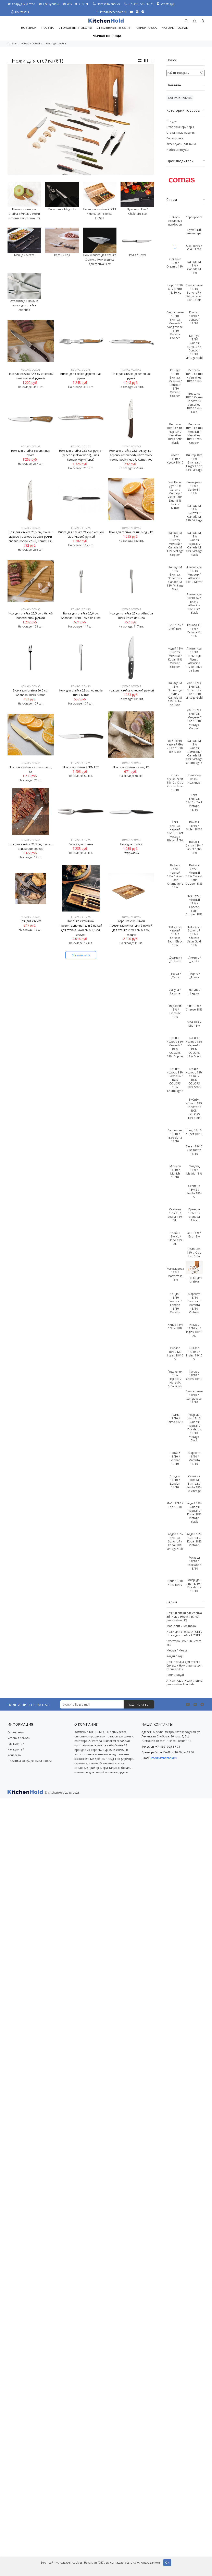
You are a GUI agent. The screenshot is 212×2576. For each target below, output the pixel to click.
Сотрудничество (23, 4)
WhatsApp (168, 4)
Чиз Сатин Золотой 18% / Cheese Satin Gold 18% (194, 936)
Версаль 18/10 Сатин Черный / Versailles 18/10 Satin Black (175, 433)
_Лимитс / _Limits (194, 959)
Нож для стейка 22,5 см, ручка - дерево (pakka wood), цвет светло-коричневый (81, 455)
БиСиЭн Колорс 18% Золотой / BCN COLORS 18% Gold (194, 1109)
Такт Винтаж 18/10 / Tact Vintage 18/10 (194, 802)
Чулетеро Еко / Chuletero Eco (183, 1643)
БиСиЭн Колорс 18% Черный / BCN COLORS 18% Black (194, 1047)
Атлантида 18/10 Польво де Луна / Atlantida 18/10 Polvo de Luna (194, 659)
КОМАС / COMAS (30, 43)
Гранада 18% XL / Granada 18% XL (194, 1214)
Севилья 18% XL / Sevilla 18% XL (175, 1214)
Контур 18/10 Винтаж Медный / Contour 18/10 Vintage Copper (175, 383)
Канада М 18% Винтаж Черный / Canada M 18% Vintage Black (194, 544)
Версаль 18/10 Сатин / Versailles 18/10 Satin (194, 375)
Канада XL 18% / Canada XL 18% (194, 630)
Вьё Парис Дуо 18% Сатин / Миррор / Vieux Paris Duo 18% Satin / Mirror (175, 495)
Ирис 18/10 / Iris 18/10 (175, 1582)
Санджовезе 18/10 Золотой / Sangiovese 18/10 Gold (194, 292)
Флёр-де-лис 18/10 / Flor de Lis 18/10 (194, 1585)
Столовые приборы (75, 28)
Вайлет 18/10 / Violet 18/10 (194, 825)
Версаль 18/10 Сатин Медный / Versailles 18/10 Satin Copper (194, 433)
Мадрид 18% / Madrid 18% (194, 1169)
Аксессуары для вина (181, 144)
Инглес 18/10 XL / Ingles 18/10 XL (194, 1330)
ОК (167, 2562)
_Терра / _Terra (175, 975)
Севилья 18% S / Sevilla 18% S (194, 1191)
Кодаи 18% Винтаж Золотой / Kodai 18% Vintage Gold (175, 1541)
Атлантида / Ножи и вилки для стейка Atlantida (184, 1682)
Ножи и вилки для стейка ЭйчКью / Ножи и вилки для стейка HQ (184, 1616)
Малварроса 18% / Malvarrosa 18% (175, 1274)
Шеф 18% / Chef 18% (175, 627)
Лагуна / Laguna (175, 991)
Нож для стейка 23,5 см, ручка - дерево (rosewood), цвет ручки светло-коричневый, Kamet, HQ (30, 536)
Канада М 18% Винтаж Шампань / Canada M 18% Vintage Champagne (194, 752)
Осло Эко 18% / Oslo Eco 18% (194, 1252)
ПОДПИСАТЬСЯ (139, 1704)
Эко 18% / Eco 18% (194, 1234)
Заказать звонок (109, 4)
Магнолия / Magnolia (181, 1626)
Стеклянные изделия (114, 28)
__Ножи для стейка (54, 43)
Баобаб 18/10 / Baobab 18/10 (175, 1458)
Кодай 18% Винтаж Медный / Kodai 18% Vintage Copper (175, 657)
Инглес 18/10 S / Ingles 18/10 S (194, 1353)
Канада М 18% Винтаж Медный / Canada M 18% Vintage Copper (175, 544)
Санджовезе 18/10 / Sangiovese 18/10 (194, 1396)
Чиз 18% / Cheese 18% (194, 1007)
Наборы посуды (175, 28)
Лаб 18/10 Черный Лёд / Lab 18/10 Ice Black (175, 746)
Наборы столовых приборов (175, 220)
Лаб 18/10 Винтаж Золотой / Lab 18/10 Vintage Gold (194, 690)
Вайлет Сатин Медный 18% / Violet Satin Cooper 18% (194, 874)
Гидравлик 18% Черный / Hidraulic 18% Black (175, 1378)
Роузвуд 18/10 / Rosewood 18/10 (194, 1563)
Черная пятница (107, 36)
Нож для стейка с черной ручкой (131, 690)
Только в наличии (179, 98)
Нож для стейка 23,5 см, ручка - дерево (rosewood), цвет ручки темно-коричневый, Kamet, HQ (131, 455)
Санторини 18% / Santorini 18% (194, 487)
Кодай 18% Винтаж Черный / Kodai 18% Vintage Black (194, 1512)
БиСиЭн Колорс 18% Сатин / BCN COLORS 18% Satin (194, 1078)
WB (69, 4)
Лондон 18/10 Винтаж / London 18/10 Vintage (175, 1303)
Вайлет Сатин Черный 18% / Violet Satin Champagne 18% (175, 876)
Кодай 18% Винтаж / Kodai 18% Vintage (194, 1539)
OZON (83, 4)
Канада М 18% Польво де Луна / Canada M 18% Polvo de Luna (175, 694)
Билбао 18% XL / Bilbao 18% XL (175, 1238)
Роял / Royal (175, 1675)
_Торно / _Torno (194, 975)
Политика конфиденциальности (30, 1761)
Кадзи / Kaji (174, 1656)
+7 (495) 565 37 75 (141, 4)
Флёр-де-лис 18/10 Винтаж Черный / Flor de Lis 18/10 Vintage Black (194, 1427)
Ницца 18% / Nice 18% (175, 1326)
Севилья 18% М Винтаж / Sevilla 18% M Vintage (194, 1483)
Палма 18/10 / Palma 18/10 (175, 1418)
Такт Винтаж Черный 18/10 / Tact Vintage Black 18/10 (175, 831)
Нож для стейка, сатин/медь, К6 (131, 532)
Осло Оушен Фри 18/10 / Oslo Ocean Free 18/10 (175, 782)
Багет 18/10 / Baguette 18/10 (194, 1150)
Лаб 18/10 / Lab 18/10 (175, 1505)
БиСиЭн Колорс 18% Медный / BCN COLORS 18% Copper (174, 1047)
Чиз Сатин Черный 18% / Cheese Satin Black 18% (175, 936)
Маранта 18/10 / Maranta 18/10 (194, 1458)
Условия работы (19, 1738)
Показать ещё (81, 955)
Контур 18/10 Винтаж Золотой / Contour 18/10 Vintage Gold (194, 347)
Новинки (28, 28)
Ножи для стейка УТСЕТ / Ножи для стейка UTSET (184, 1633)
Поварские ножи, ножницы (194, 778)
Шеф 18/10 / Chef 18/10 (194, 1132)
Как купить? (16, 1749)
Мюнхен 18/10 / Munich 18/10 (175, 1171)
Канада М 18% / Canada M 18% (194, 267)
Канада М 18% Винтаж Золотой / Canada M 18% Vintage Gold (175, 578)
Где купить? (51, 4)
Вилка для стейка (81, 844)
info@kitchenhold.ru (113, 12)
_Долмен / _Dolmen (175, 959)
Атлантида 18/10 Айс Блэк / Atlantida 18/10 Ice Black (194, 603)
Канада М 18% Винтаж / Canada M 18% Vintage (194, 513)
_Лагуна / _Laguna (194, 991)
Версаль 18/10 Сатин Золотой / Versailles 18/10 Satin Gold (194, 403)
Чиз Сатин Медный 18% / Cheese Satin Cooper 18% (194, 905)
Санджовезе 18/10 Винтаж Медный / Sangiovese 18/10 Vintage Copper (175, 325)
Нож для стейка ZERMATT (81, 767)
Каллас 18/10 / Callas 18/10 (194, 1375)
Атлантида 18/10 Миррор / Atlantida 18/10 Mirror (194, 574)
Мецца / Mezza (176, 1650)
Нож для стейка (131, 844)
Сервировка (146, 28)
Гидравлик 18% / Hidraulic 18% (175, 1011)
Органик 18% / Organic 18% (175, 262)
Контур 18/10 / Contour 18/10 (194, 317)
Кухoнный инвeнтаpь (194, 231)
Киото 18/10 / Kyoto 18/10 (175, 458)
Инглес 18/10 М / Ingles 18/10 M (175, 1353)
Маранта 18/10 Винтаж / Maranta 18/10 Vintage (194, 1303)
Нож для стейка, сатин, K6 (131, 767)
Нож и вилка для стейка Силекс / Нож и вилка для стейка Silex (184, 1665)
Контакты (22, 12)
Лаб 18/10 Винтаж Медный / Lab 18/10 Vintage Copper (194, 719)
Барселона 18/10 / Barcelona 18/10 (175, 1135)
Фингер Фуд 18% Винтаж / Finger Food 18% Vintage (194, 462)
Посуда (47, 28)
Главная (12, 43)
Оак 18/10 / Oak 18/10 (194, 247)
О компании (16, 1732)
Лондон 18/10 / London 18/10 (175, 1481)
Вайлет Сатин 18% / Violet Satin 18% (194, 847)
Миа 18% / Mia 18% (194, 1023)
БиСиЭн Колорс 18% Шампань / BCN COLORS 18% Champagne (174, 1080)
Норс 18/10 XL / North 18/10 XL (175, 288)
